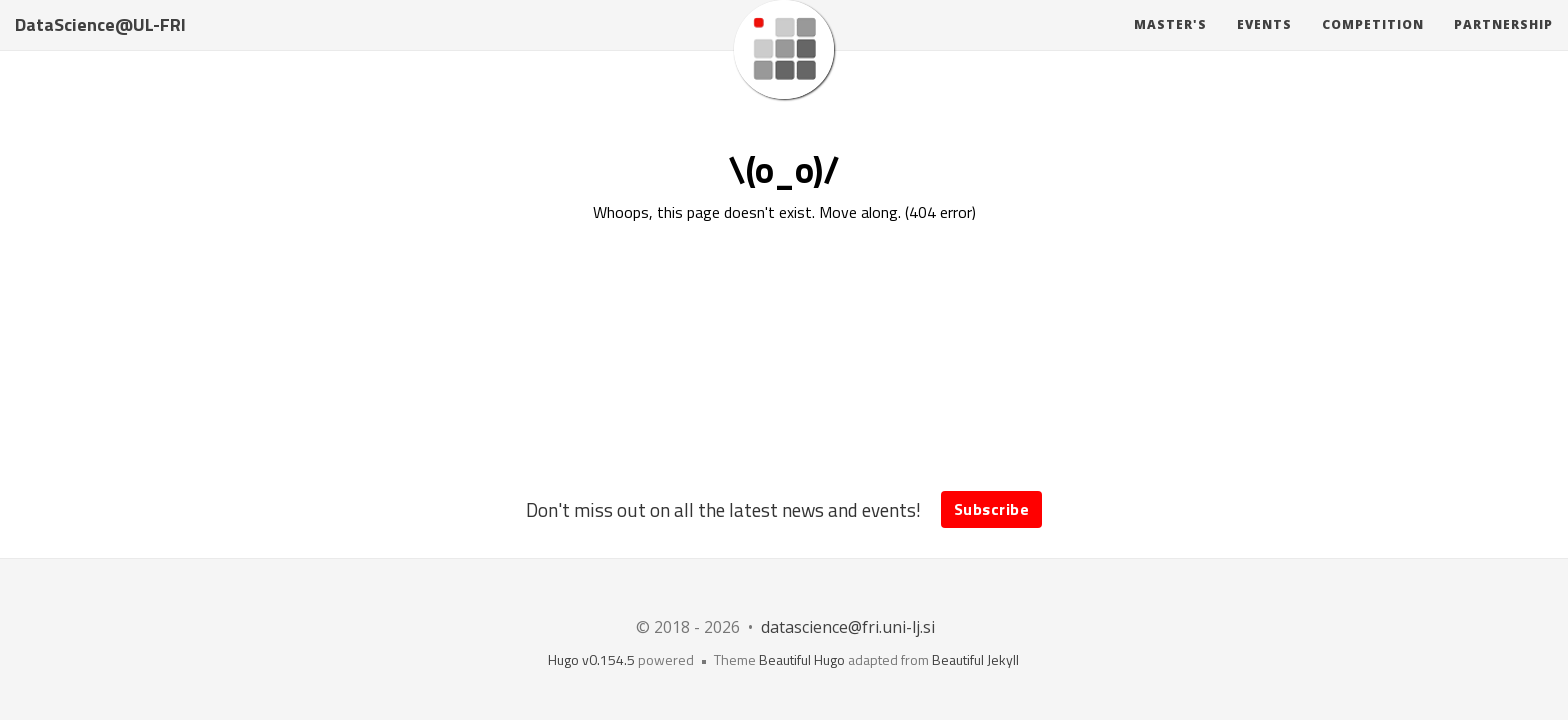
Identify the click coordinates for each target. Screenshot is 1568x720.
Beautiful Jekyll (975, 659)
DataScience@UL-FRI (100, 44)
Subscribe (992, 509)
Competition (1373, 44)
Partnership (1503, 44)
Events (1264, 44)
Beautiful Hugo (802, 659)
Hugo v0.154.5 (591, 659)
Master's (1170, 44)
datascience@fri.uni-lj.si (848, 627)
